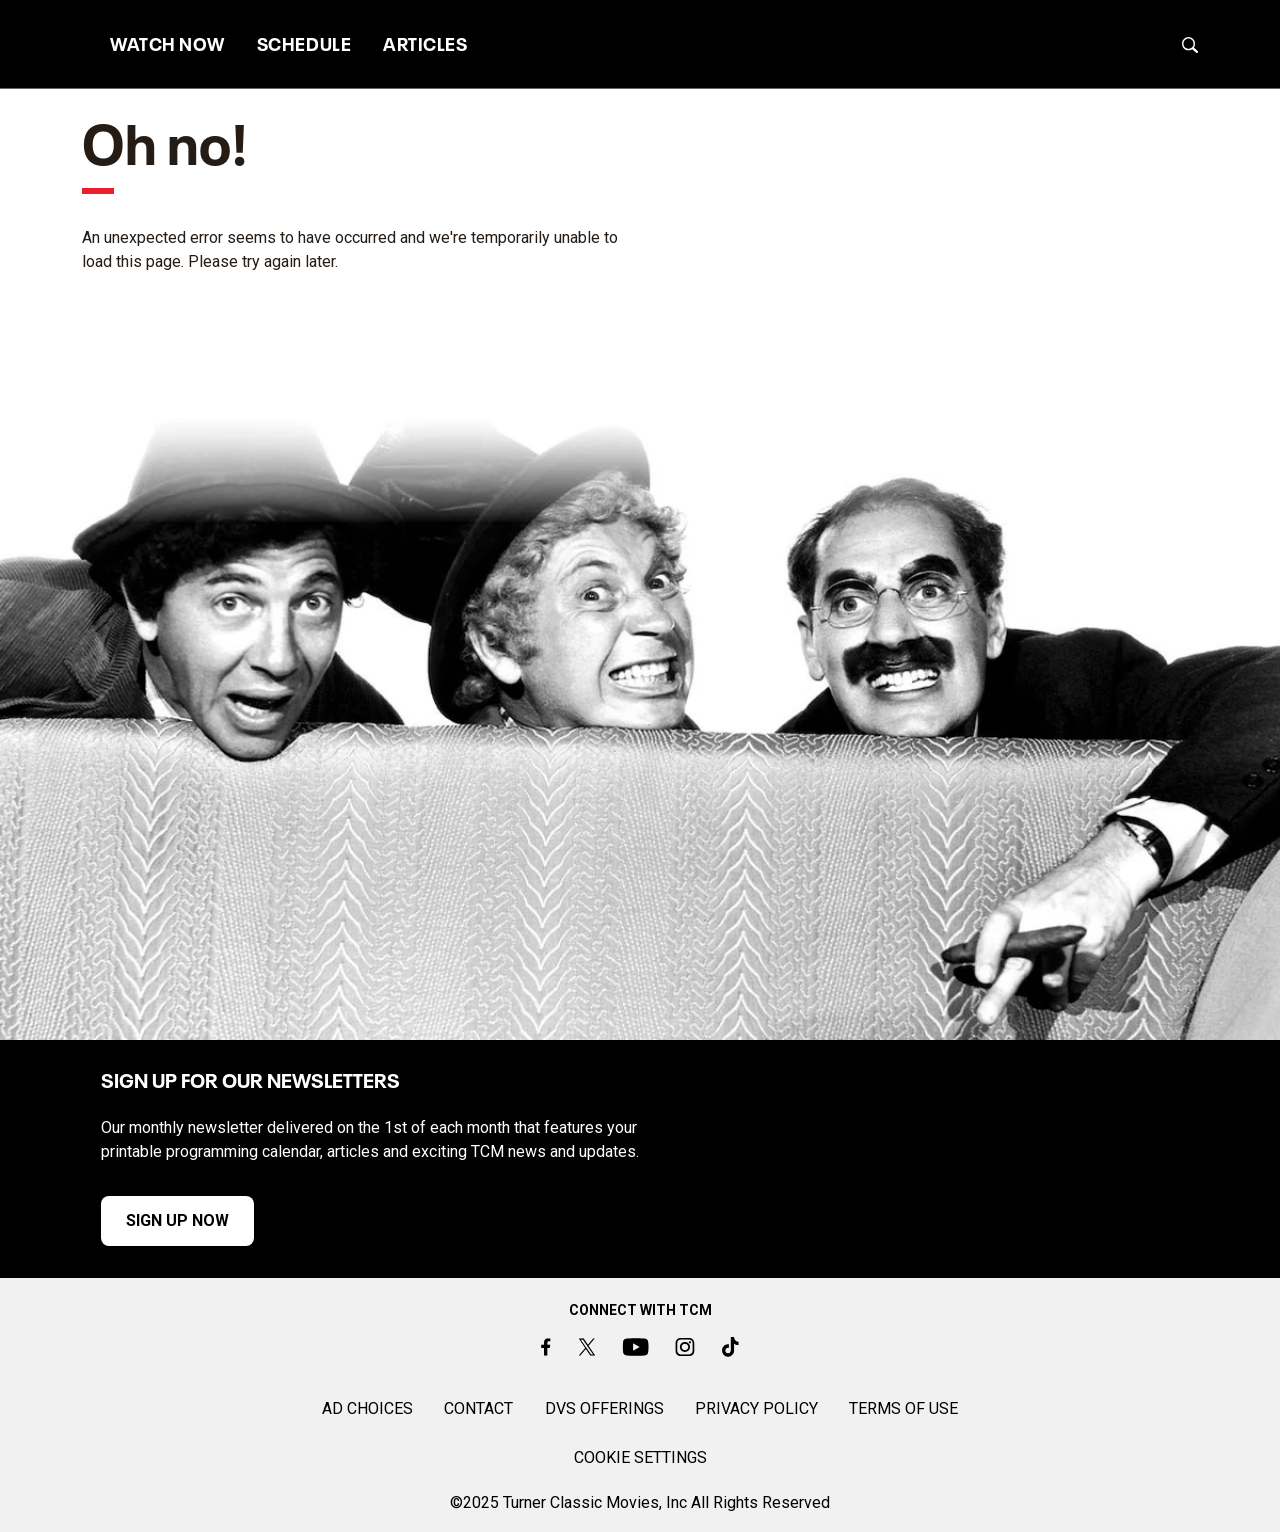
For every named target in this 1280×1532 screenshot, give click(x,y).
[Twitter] (586, 1346)
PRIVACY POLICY (756, 1408)
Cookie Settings (640, 1457)
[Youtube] (635, 1346)
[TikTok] (730, 1346)
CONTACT (478, 1408)
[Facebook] (546, 1346)
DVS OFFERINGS (604, 1408)
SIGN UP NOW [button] (146, 1220)
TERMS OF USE (903, 1408)
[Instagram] (685, 1346)
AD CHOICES (367, 1408)
